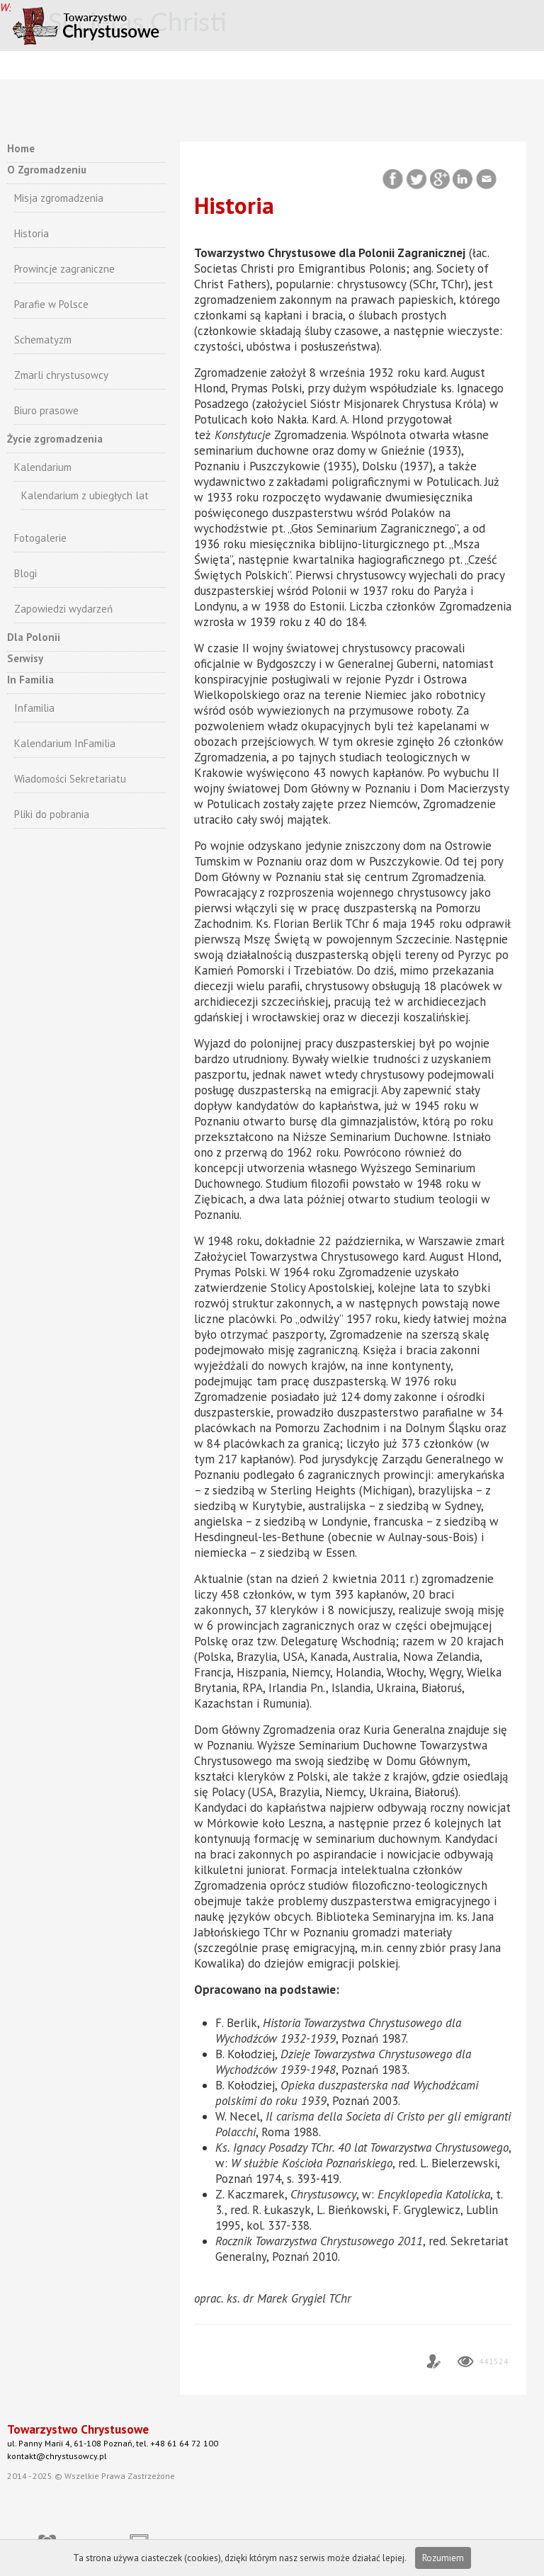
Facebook (394, 180)
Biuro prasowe (46, 410)
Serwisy (25, 658)
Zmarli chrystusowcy (61, 375)
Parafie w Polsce (51, 304)
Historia (31, 233)
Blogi (25, 573)
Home (21, 148)
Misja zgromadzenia (58, 198)
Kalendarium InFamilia (64, 743)
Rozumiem (443, 2558)
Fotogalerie (40, 538)
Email (487, 180)
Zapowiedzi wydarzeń (63, 608)
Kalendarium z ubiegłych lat (85, 495)
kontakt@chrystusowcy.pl (57, 2456)
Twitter (417, 180)
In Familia (30, 679)
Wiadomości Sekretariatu (70, 778)
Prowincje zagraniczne (64, 269)
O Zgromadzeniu (46, 169)
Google (440, 180)
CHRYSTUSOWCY (124, 24)
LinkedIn (464, 180)
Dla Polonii (33, 637)
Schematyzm (43, 339)
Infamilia (34, 708)
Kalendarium (43, 467)
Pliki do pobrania (51, 814)
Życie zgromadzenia (55, 439)
